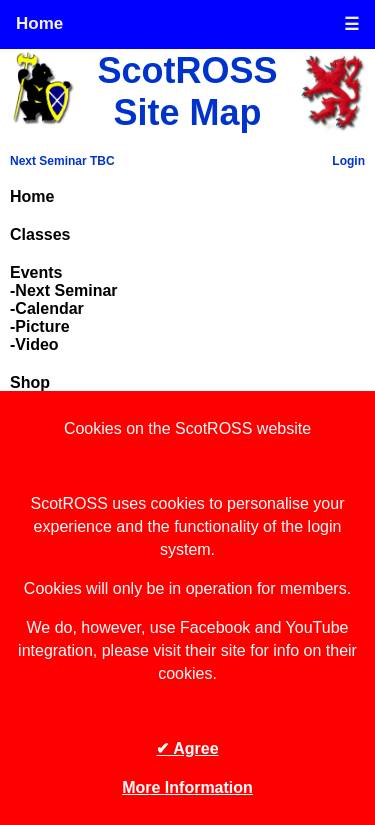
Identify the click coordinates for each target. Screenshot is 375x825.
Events (36, 272)
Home (39, 23)
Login (348, 161)
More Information (187, 787)
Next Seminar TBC (62, 161)
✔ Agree (187, 748)
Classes (40, 234)
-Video (34, 344)
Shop (30, 382)
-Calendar (47, 308)
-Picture (40, 326)
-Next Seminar (64, 290)
